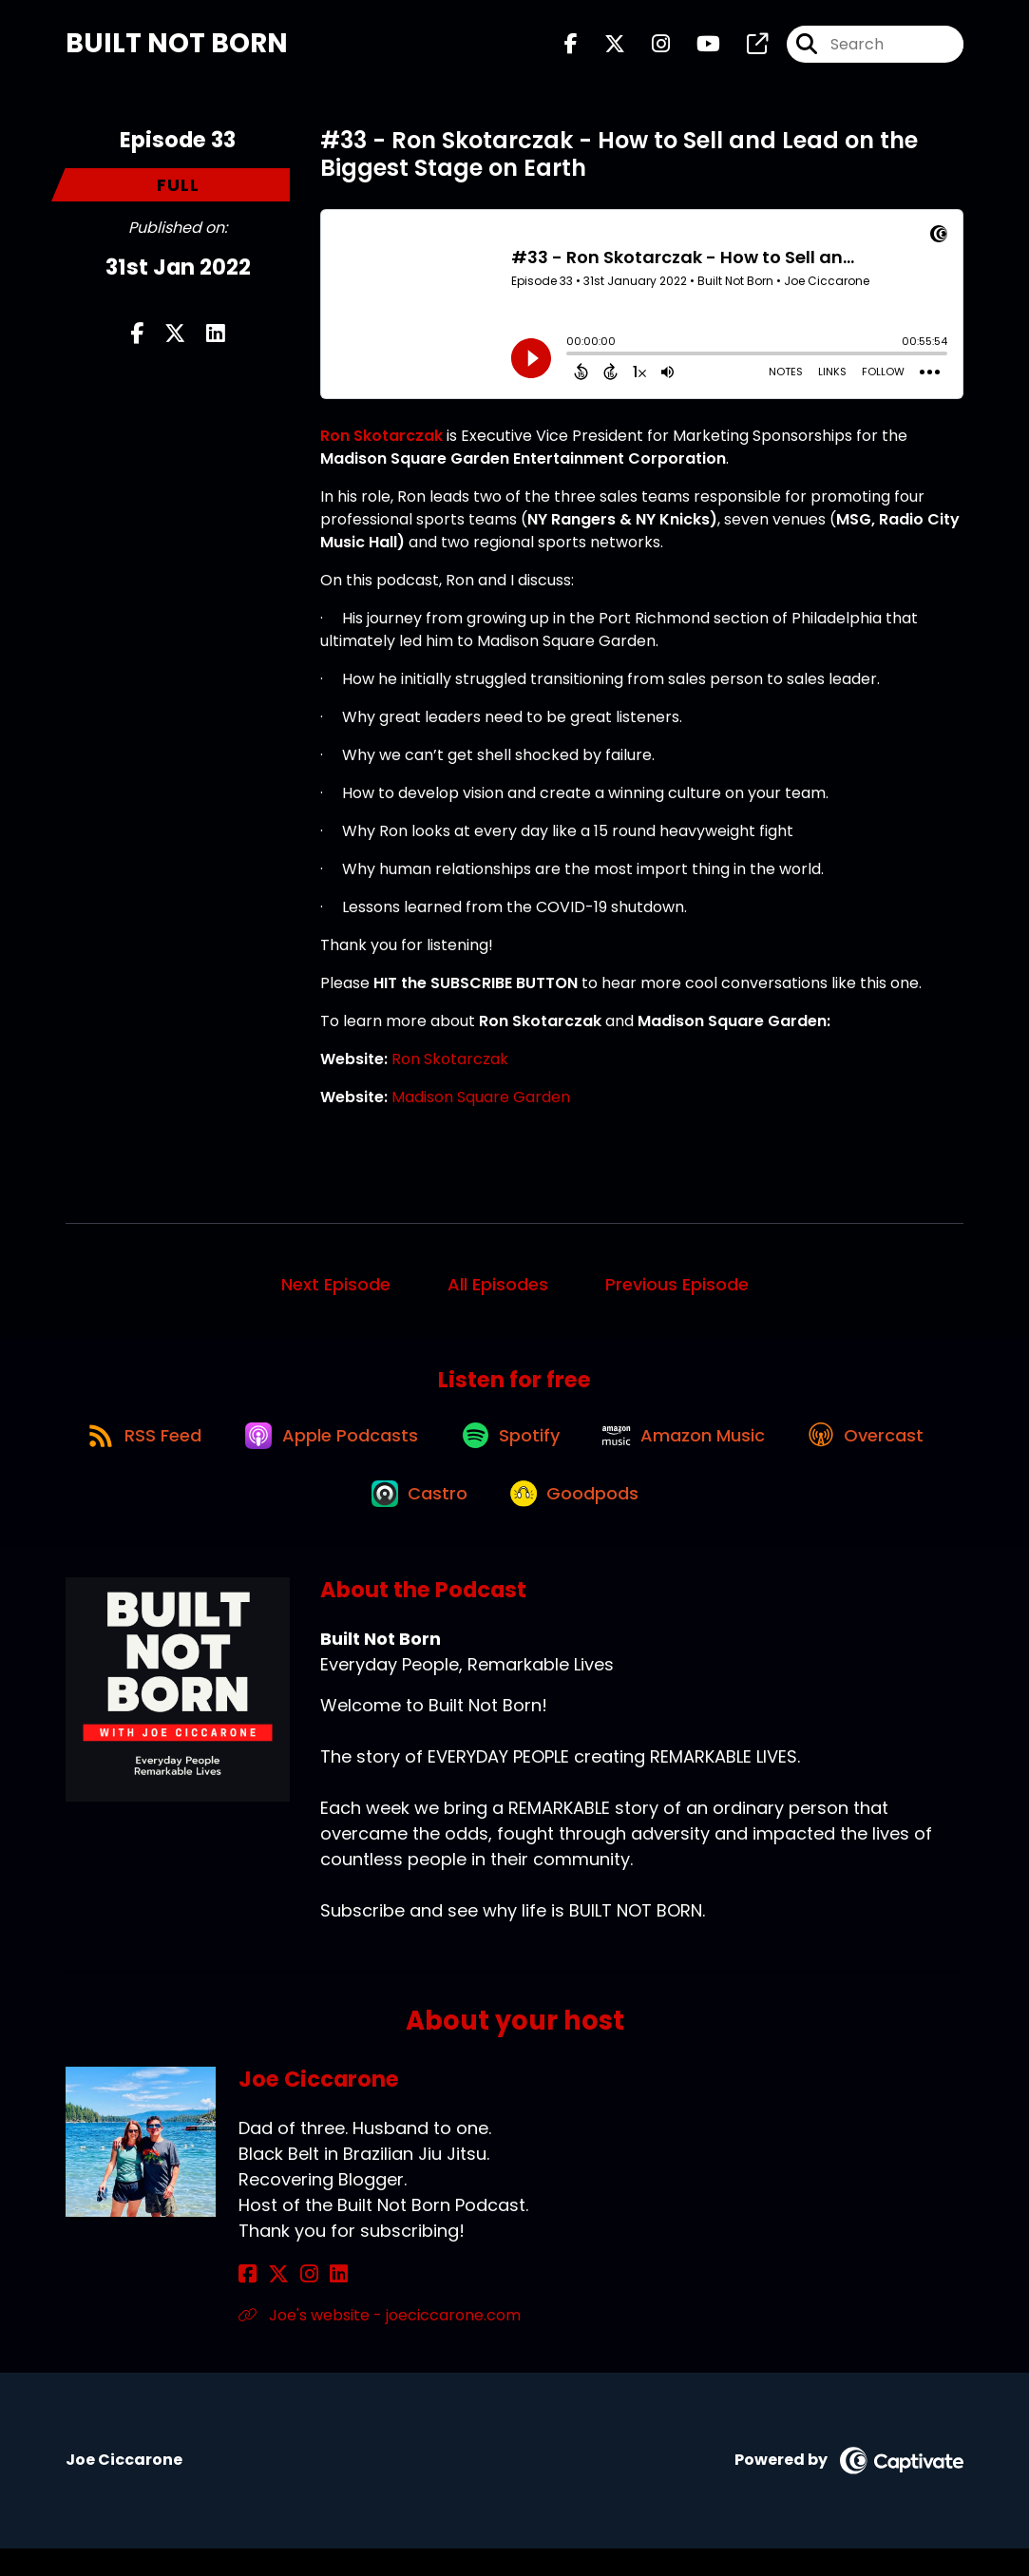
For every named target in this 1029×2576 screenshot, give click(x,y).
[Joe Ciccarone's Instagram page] (294, 2302)
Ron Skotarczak (449, 1066)
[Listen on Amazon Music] (774, 1450)
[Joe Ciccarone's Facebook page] (247, 2302)
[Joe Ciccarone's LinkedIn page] (316, 2302)
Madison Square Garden (480, 1104)
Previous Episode (677, 1291)
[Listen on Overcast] (342, 1518)
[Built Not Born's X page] (603, 47)
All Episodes (498, 1291)
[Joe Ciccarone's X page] (270, 2302)
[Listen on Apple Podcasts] (407, 1450)
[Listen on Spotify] (594, 1450)
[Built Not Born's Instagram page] (649, 47)
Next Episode (336, 1291)
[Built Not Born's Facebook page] (571, 47)
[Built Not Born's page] (746, 47)
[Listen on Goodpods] (661, 1518)
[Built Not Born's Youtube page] (697, 47)
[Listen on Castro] (499, 1518)
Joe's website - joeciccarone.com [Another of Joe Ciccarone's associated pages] (379, 2343)
